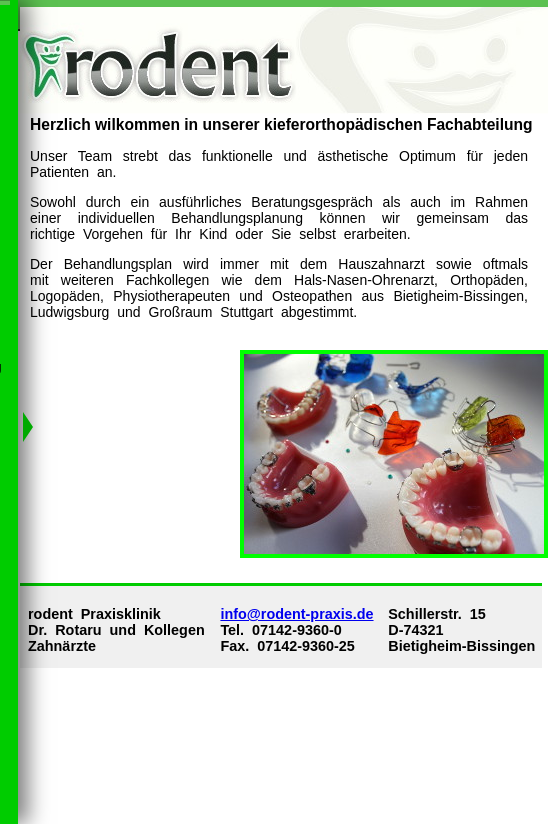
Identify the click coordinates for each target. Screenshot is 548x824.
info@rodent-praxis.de (296, 614)
